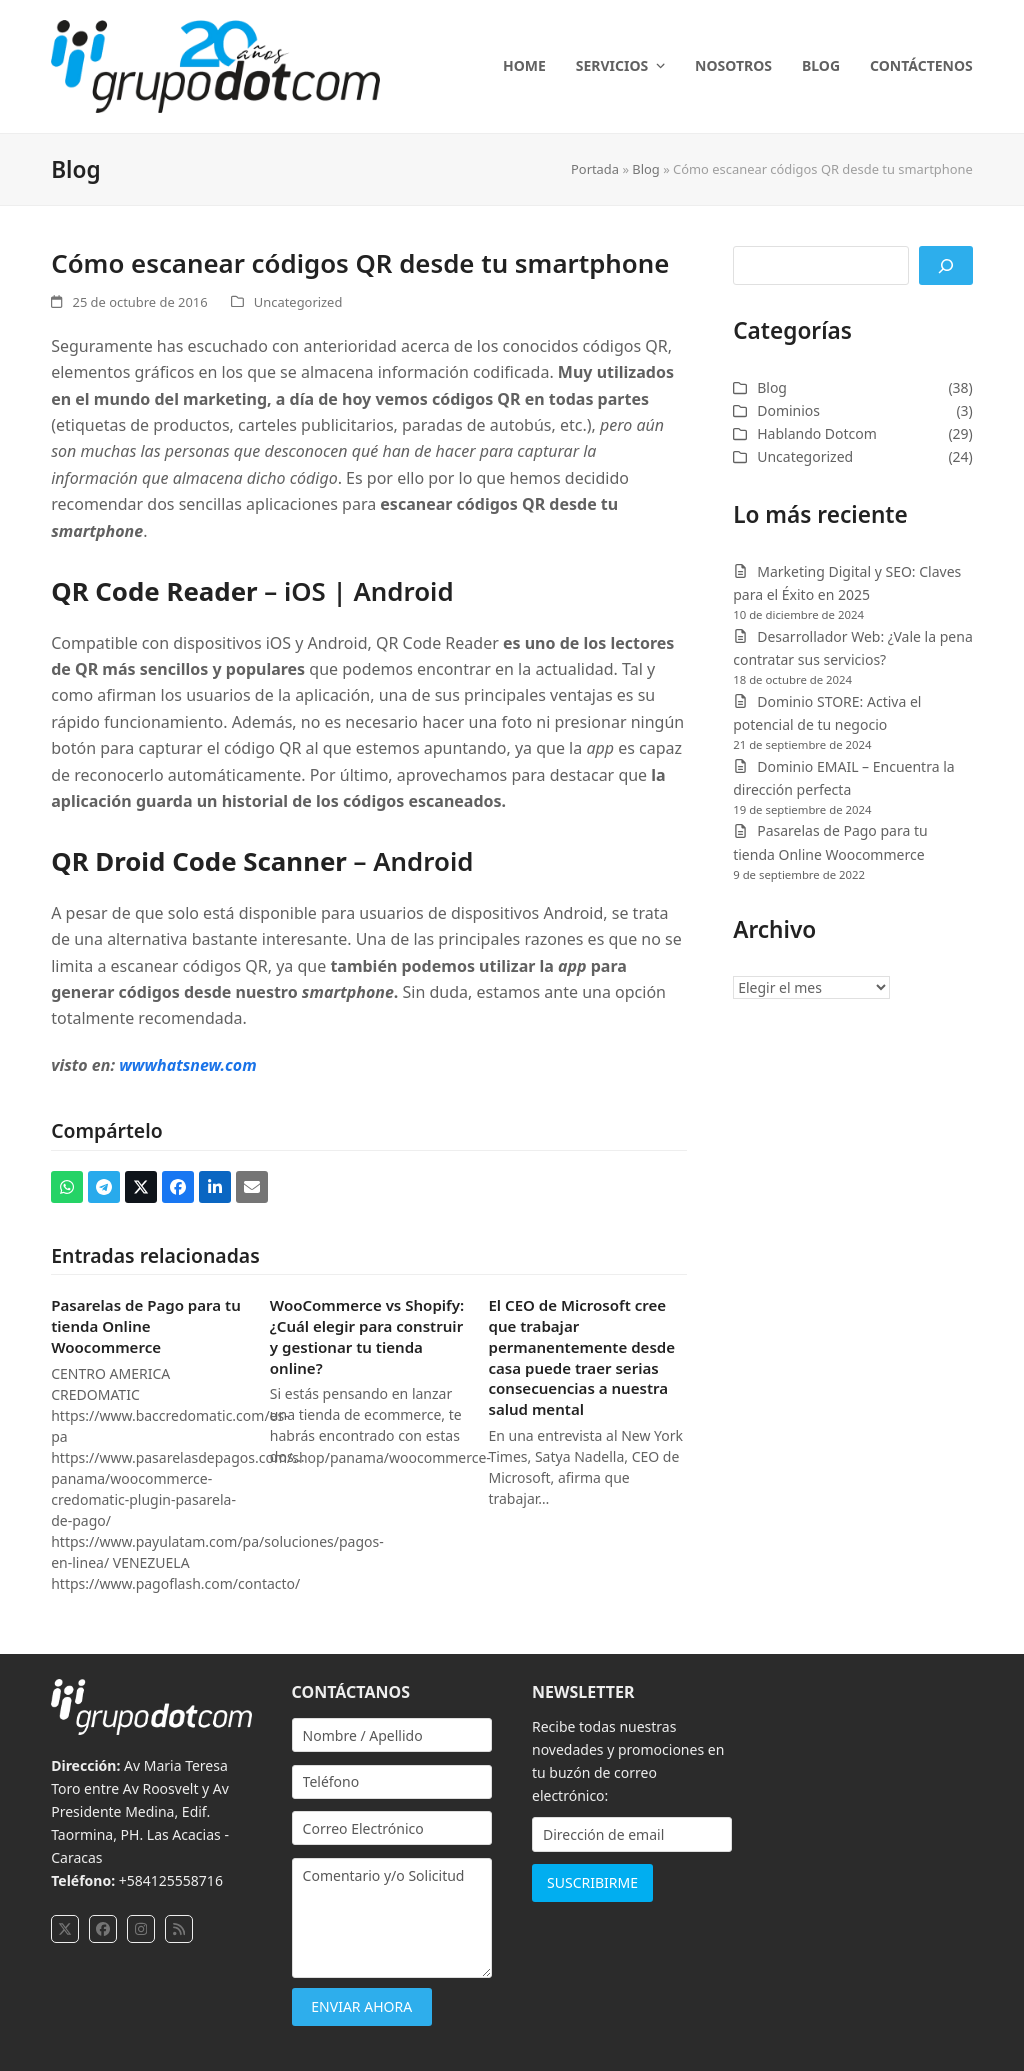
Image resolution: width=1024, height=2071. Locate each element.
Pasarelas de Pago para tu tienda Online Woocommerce (146, 1325)
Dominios (788, 410)
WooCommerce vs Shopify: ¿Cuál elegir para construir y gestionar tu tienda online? (367, 1336)
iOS (305, 591)
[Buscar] (946, 265)
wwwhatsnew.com (188, 1065)
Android (403, 591)
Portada (595, 169)
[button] (67, 1187)
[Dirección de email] (632, 1834)
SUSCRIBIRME (592, 1882)
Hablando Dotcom (817, 433)
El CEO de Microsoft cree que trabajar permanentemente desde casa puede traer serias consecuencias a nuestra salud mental (581, 1357)
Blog (645, 169)
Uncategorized (298, 302)
